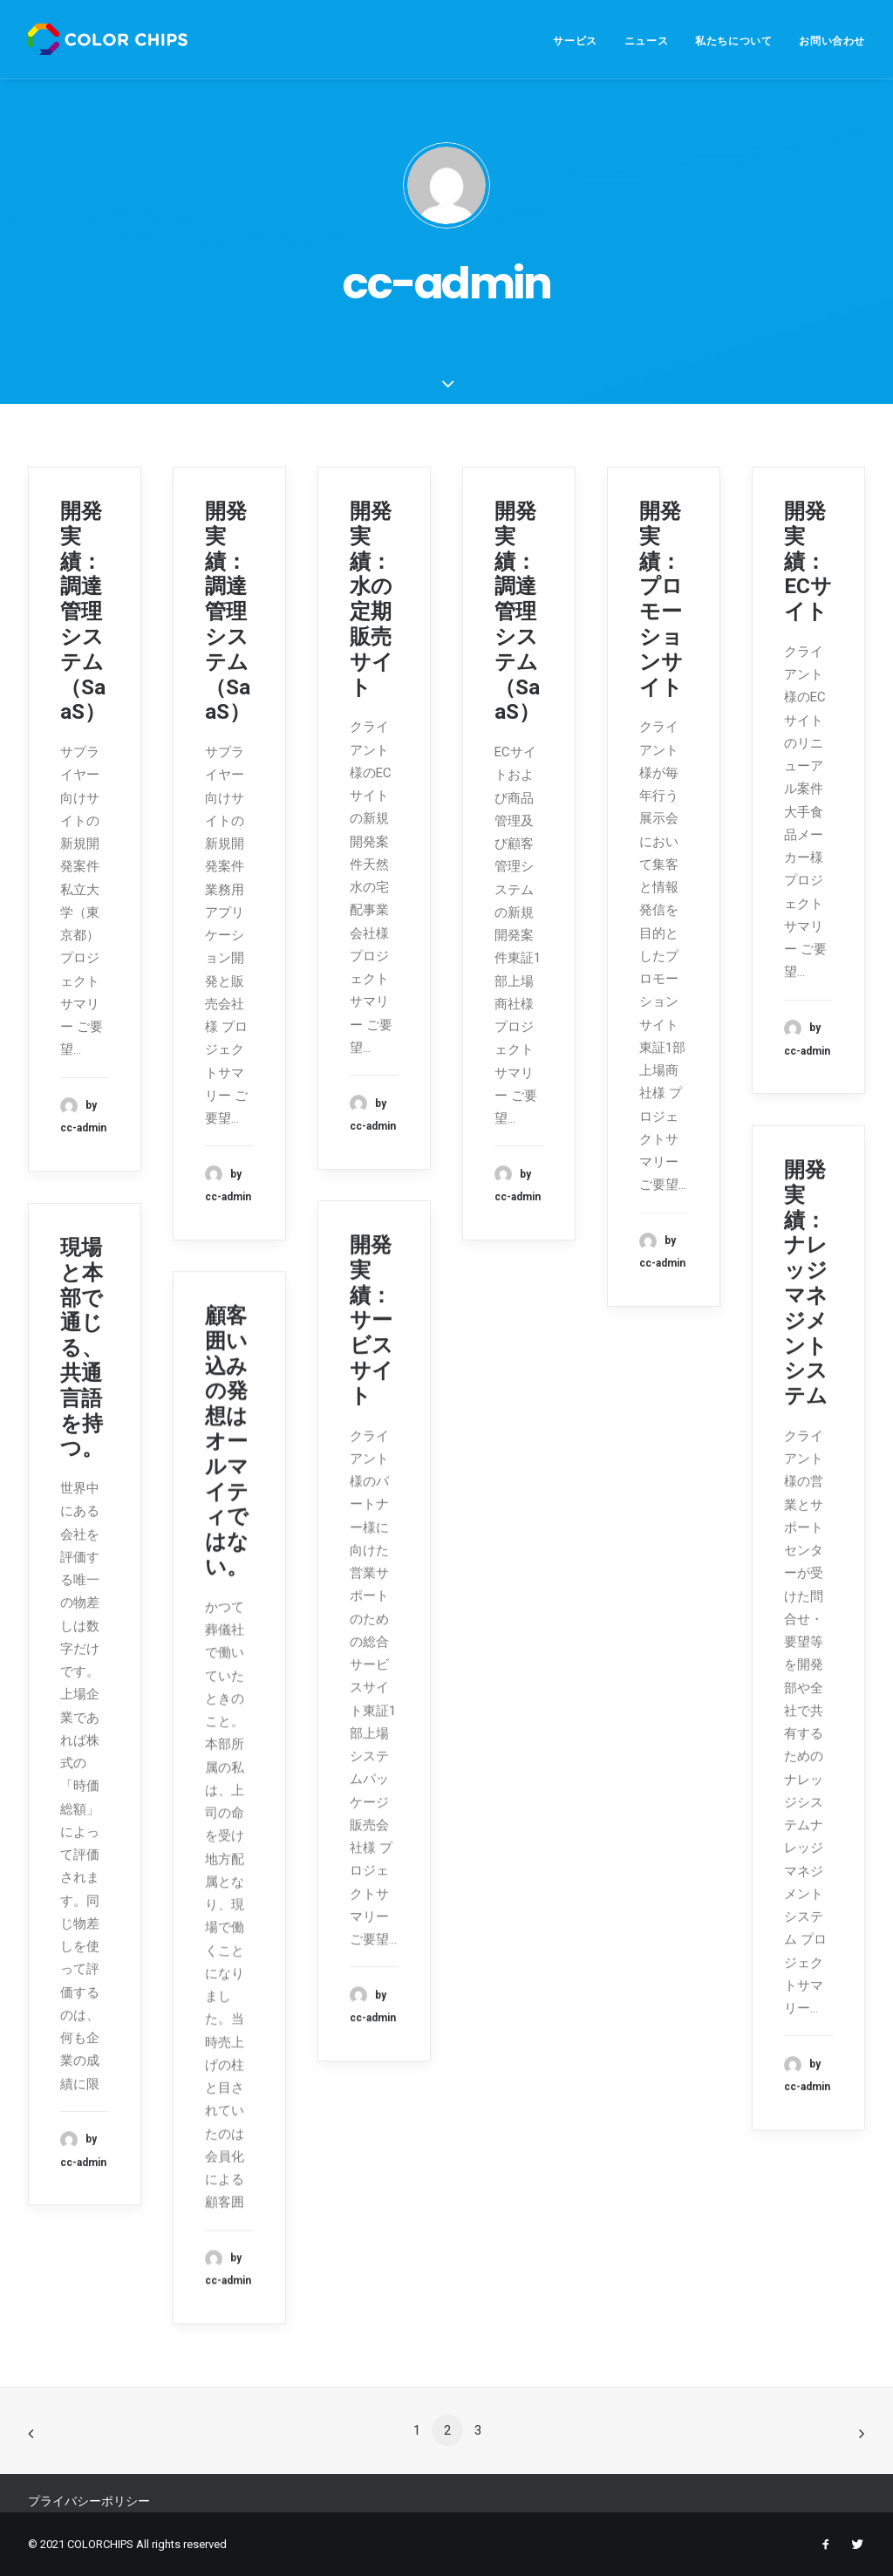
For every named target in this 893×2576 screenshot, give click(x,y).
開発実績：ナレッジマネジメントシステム (806, 1283)
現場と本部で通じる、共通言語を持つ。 (81, 1347)
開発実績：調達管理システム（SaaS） (83, 611)
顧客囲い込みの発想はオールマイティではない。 (227, 1441)
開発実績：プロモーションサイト (661, 599)
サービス (574, 40)
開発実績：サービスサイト (371, 1320)
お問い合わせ (832, 40)
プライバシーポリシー (89, 2501)
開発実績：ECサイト (808, 561)
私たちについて (733, 40)
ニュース (646, 40)
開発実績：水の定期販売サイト (371, 599)
